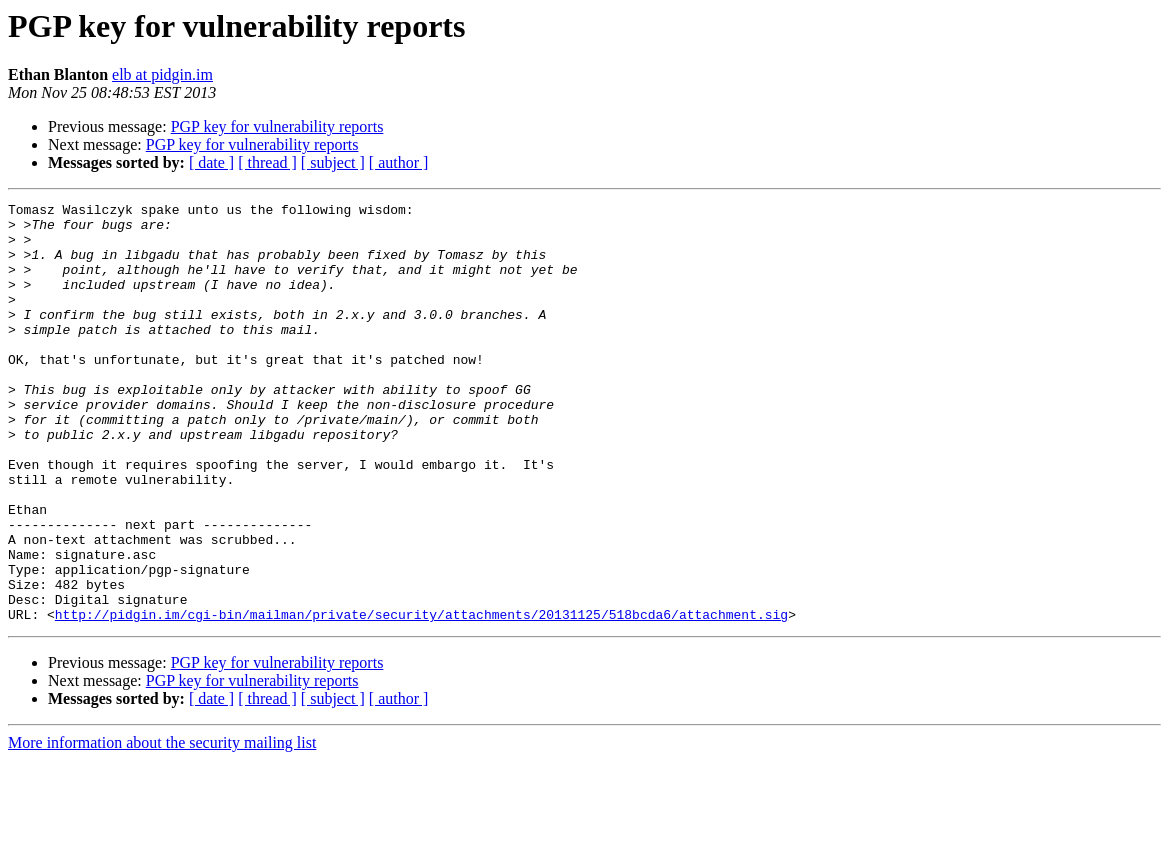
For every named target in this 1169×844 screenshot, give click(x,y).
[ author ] (399, 162)
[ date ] (211, 162)
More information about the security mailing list (162, 826)
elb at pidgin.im (162, 74)
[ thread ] (267, 162)
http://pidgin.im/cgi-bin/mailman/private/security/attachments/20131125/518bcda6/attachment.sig (421, 698)
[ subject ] (333, 162)
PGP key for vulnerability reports (277, 126)
